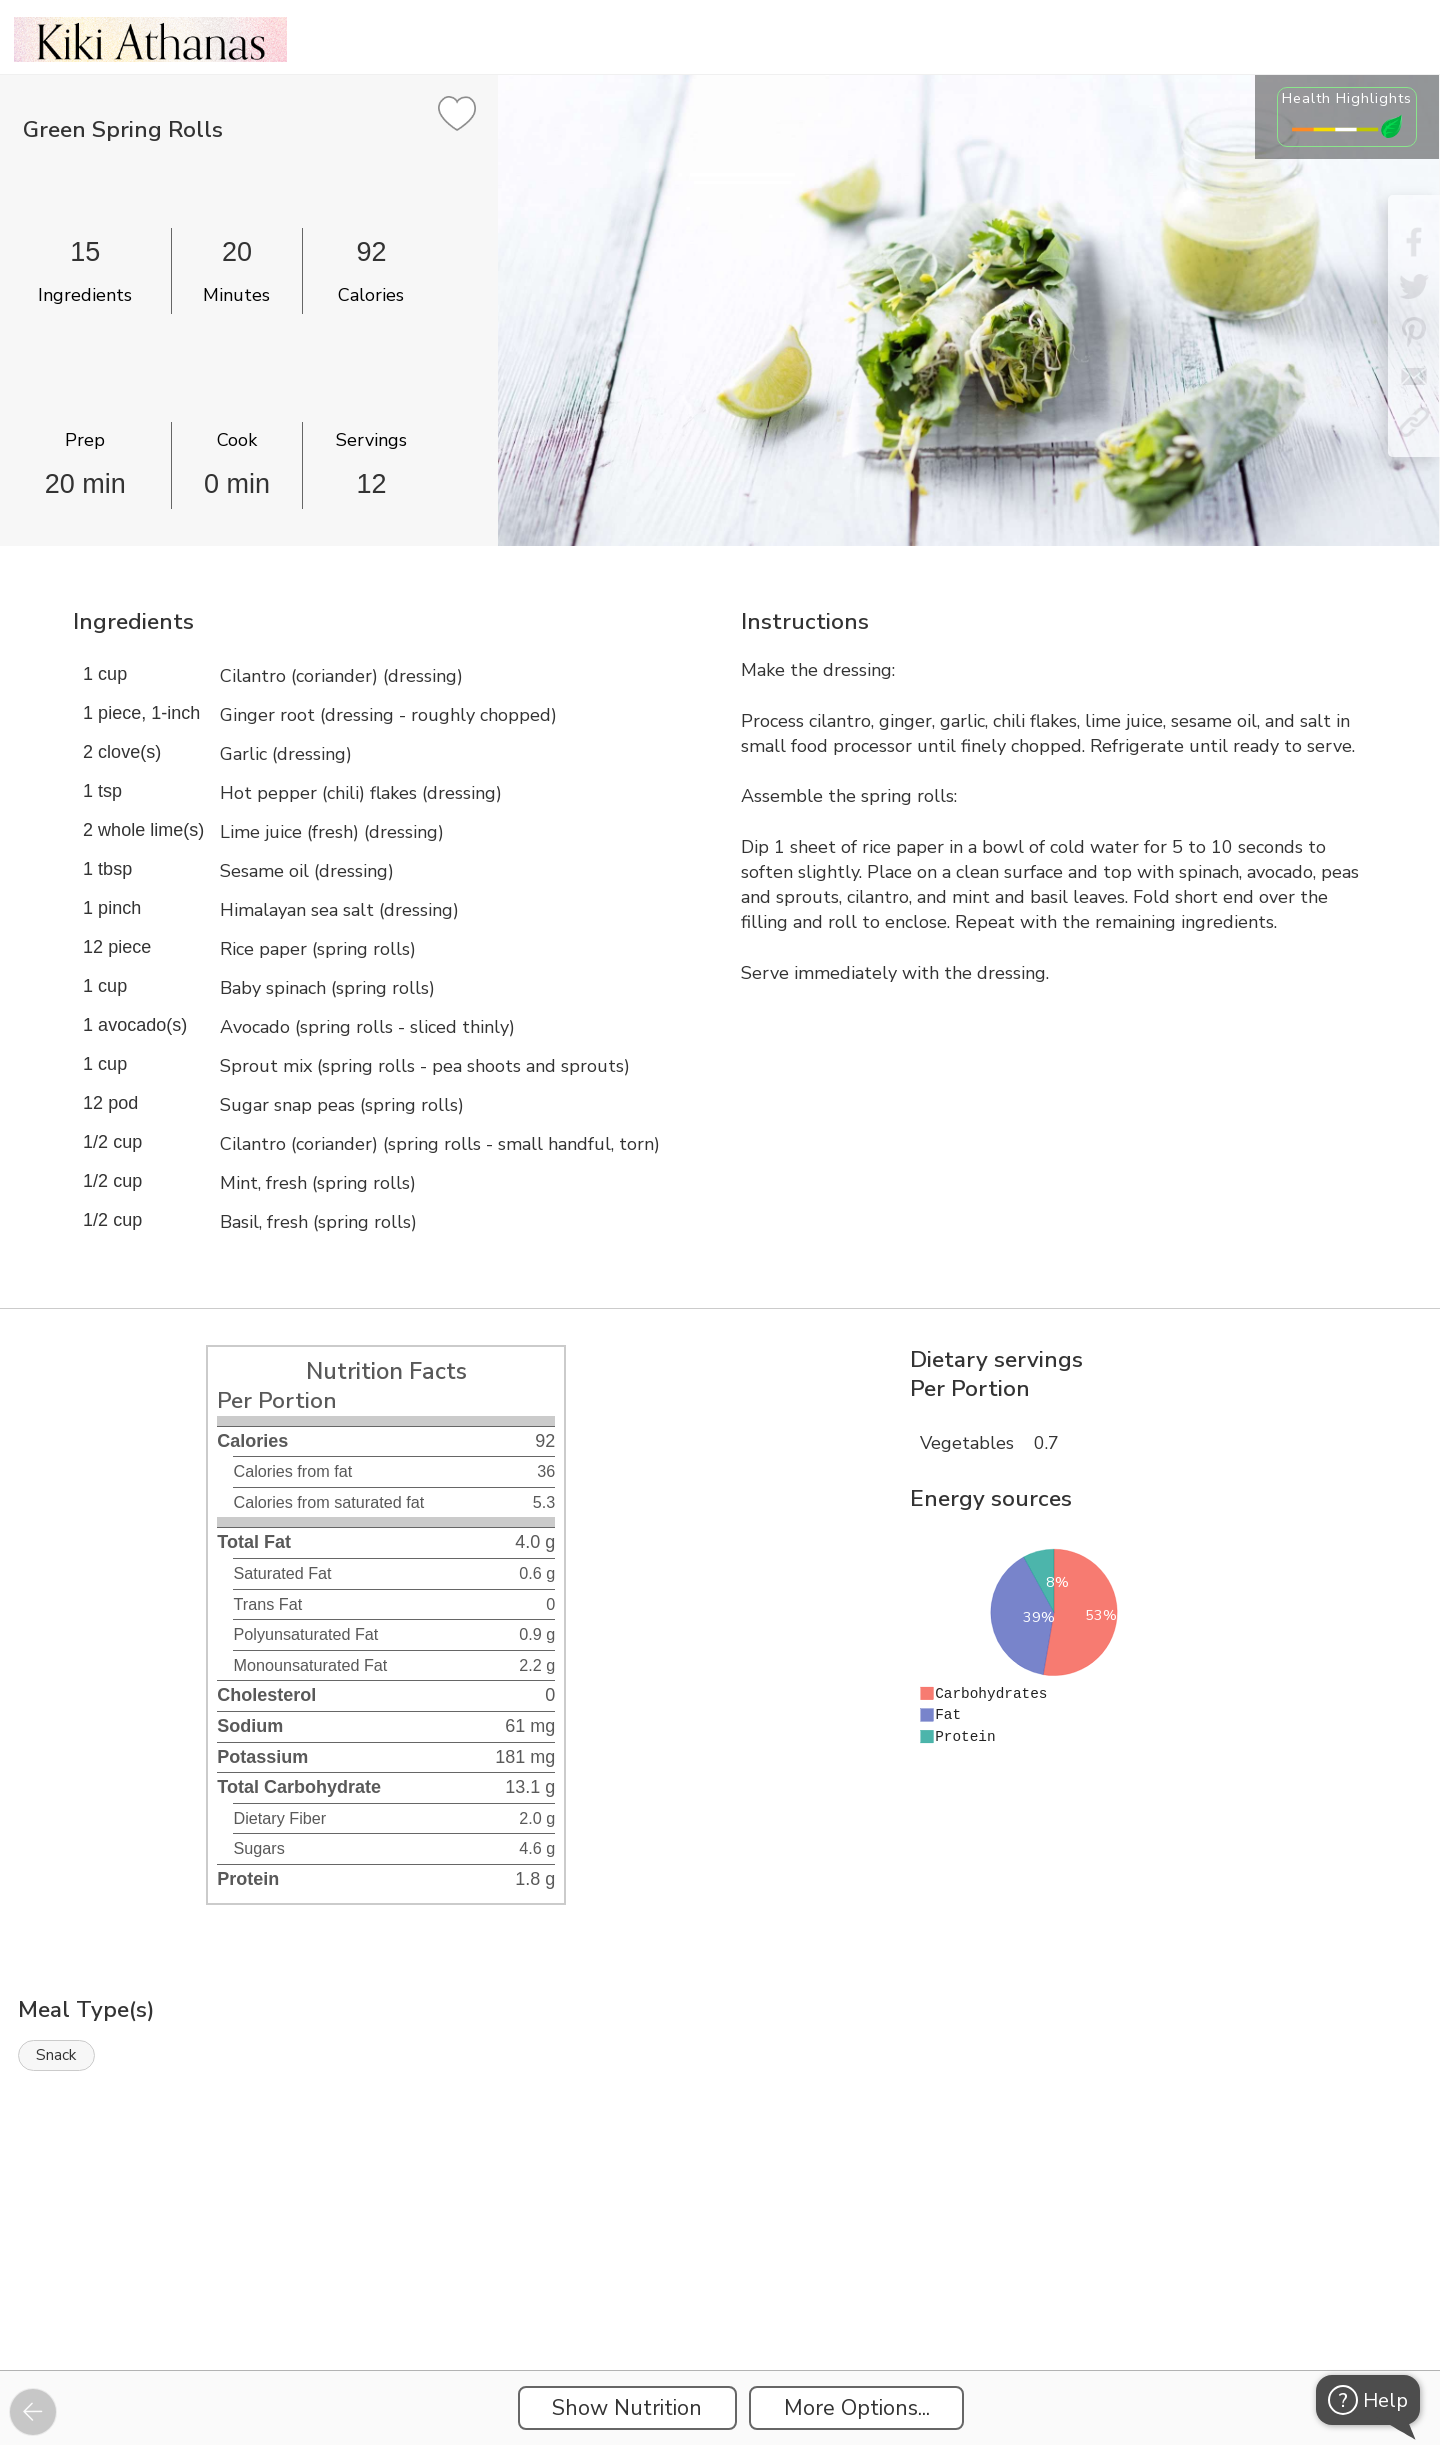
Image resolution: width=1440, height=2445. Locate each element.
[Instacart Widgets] (720, 2301)
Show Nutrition (627, 2408)
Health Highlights (1347, 98)
